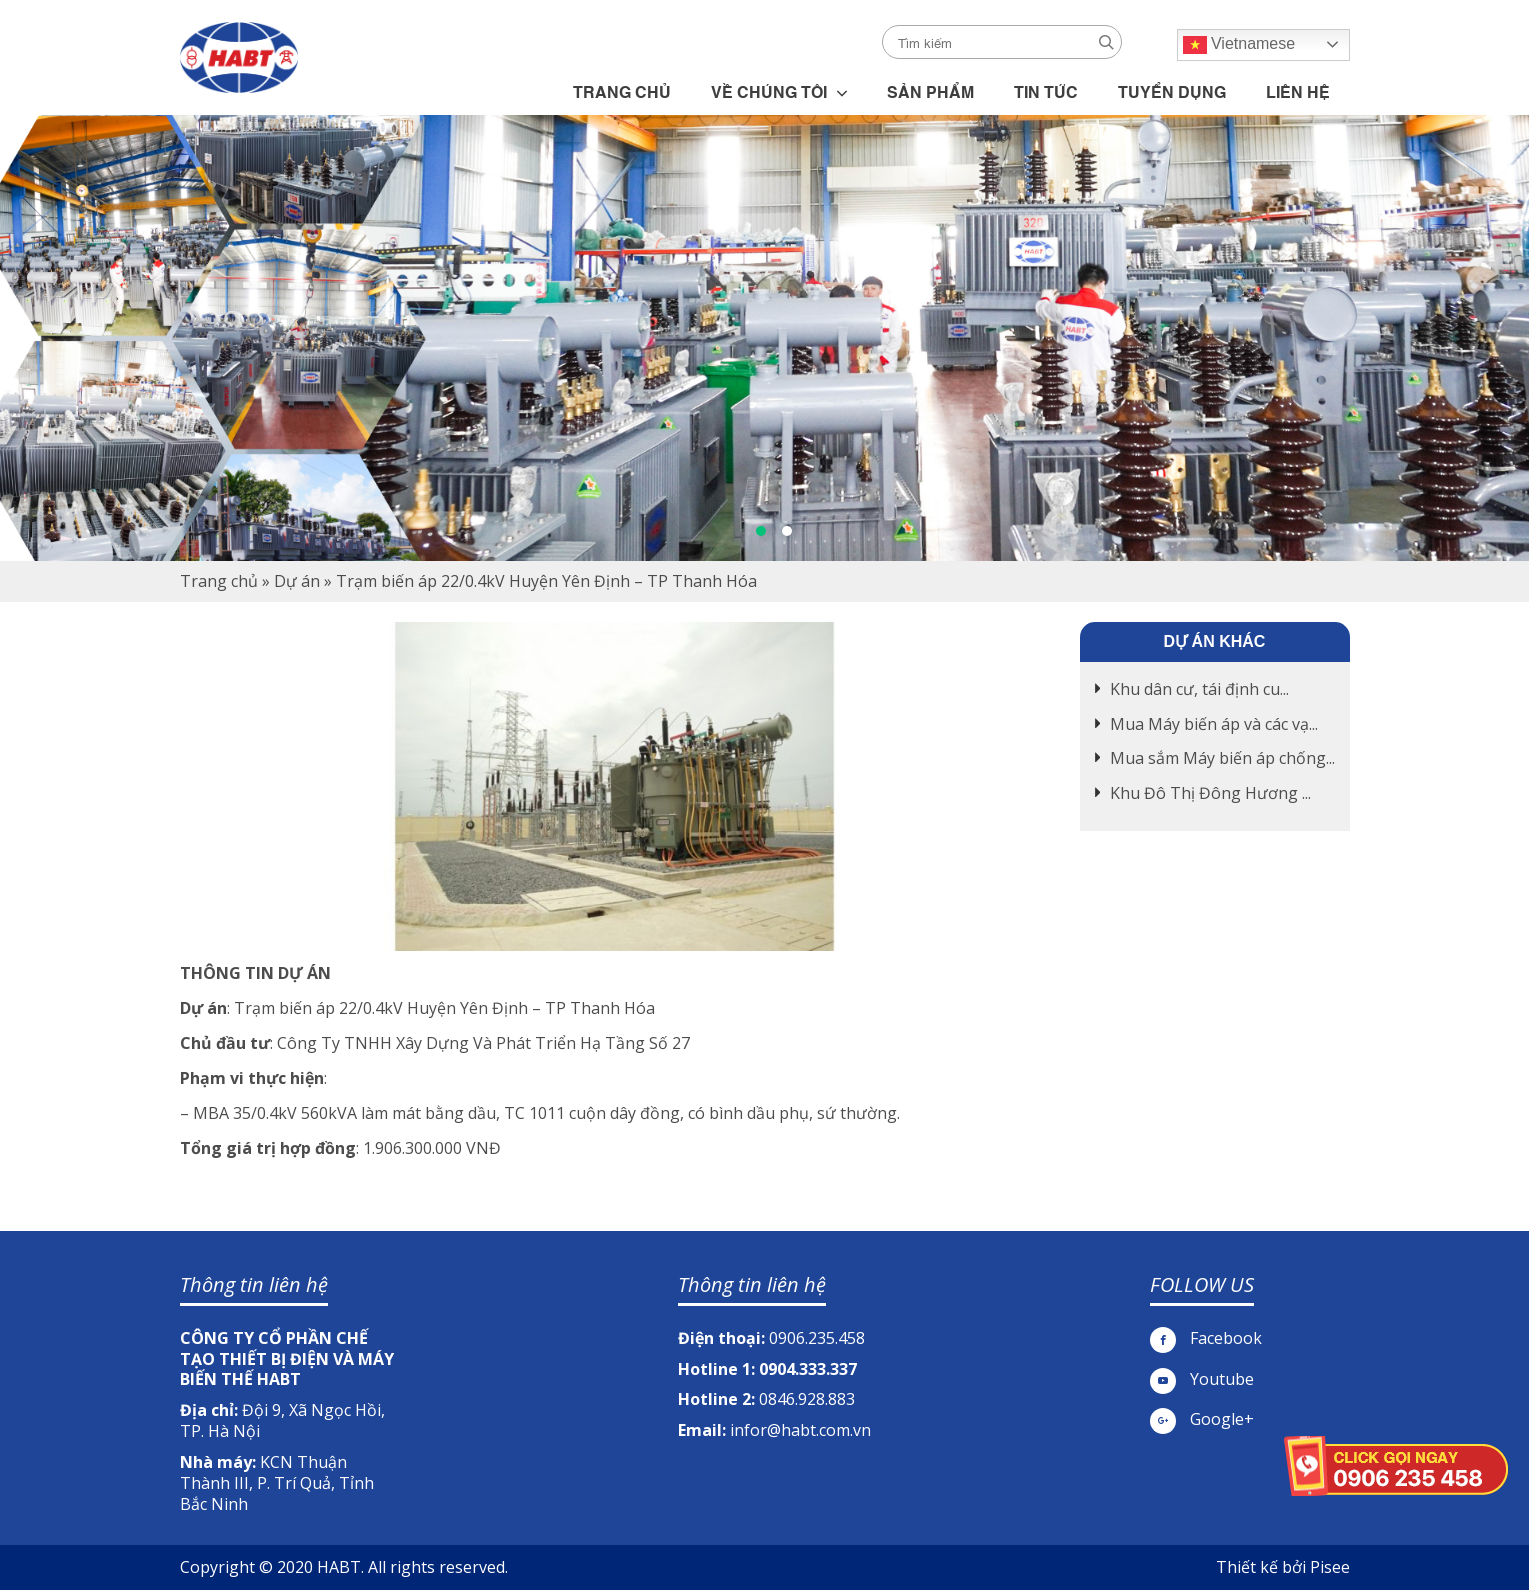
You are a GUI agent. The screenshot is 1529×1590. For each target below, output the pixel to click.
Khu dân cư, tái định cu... (1199, 689)
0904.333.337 (808, 1369)
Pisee (1330, 1567)
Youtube (1202, 1379)
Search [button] (1106, 42)
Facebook (1206, 1338)
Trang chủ (219, 581)
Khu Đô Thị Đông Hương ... (1210, 793)
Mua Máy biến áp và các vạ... (1214, 724)
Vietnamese (1239, 45)
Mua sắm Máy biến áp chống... (1222, 758)
